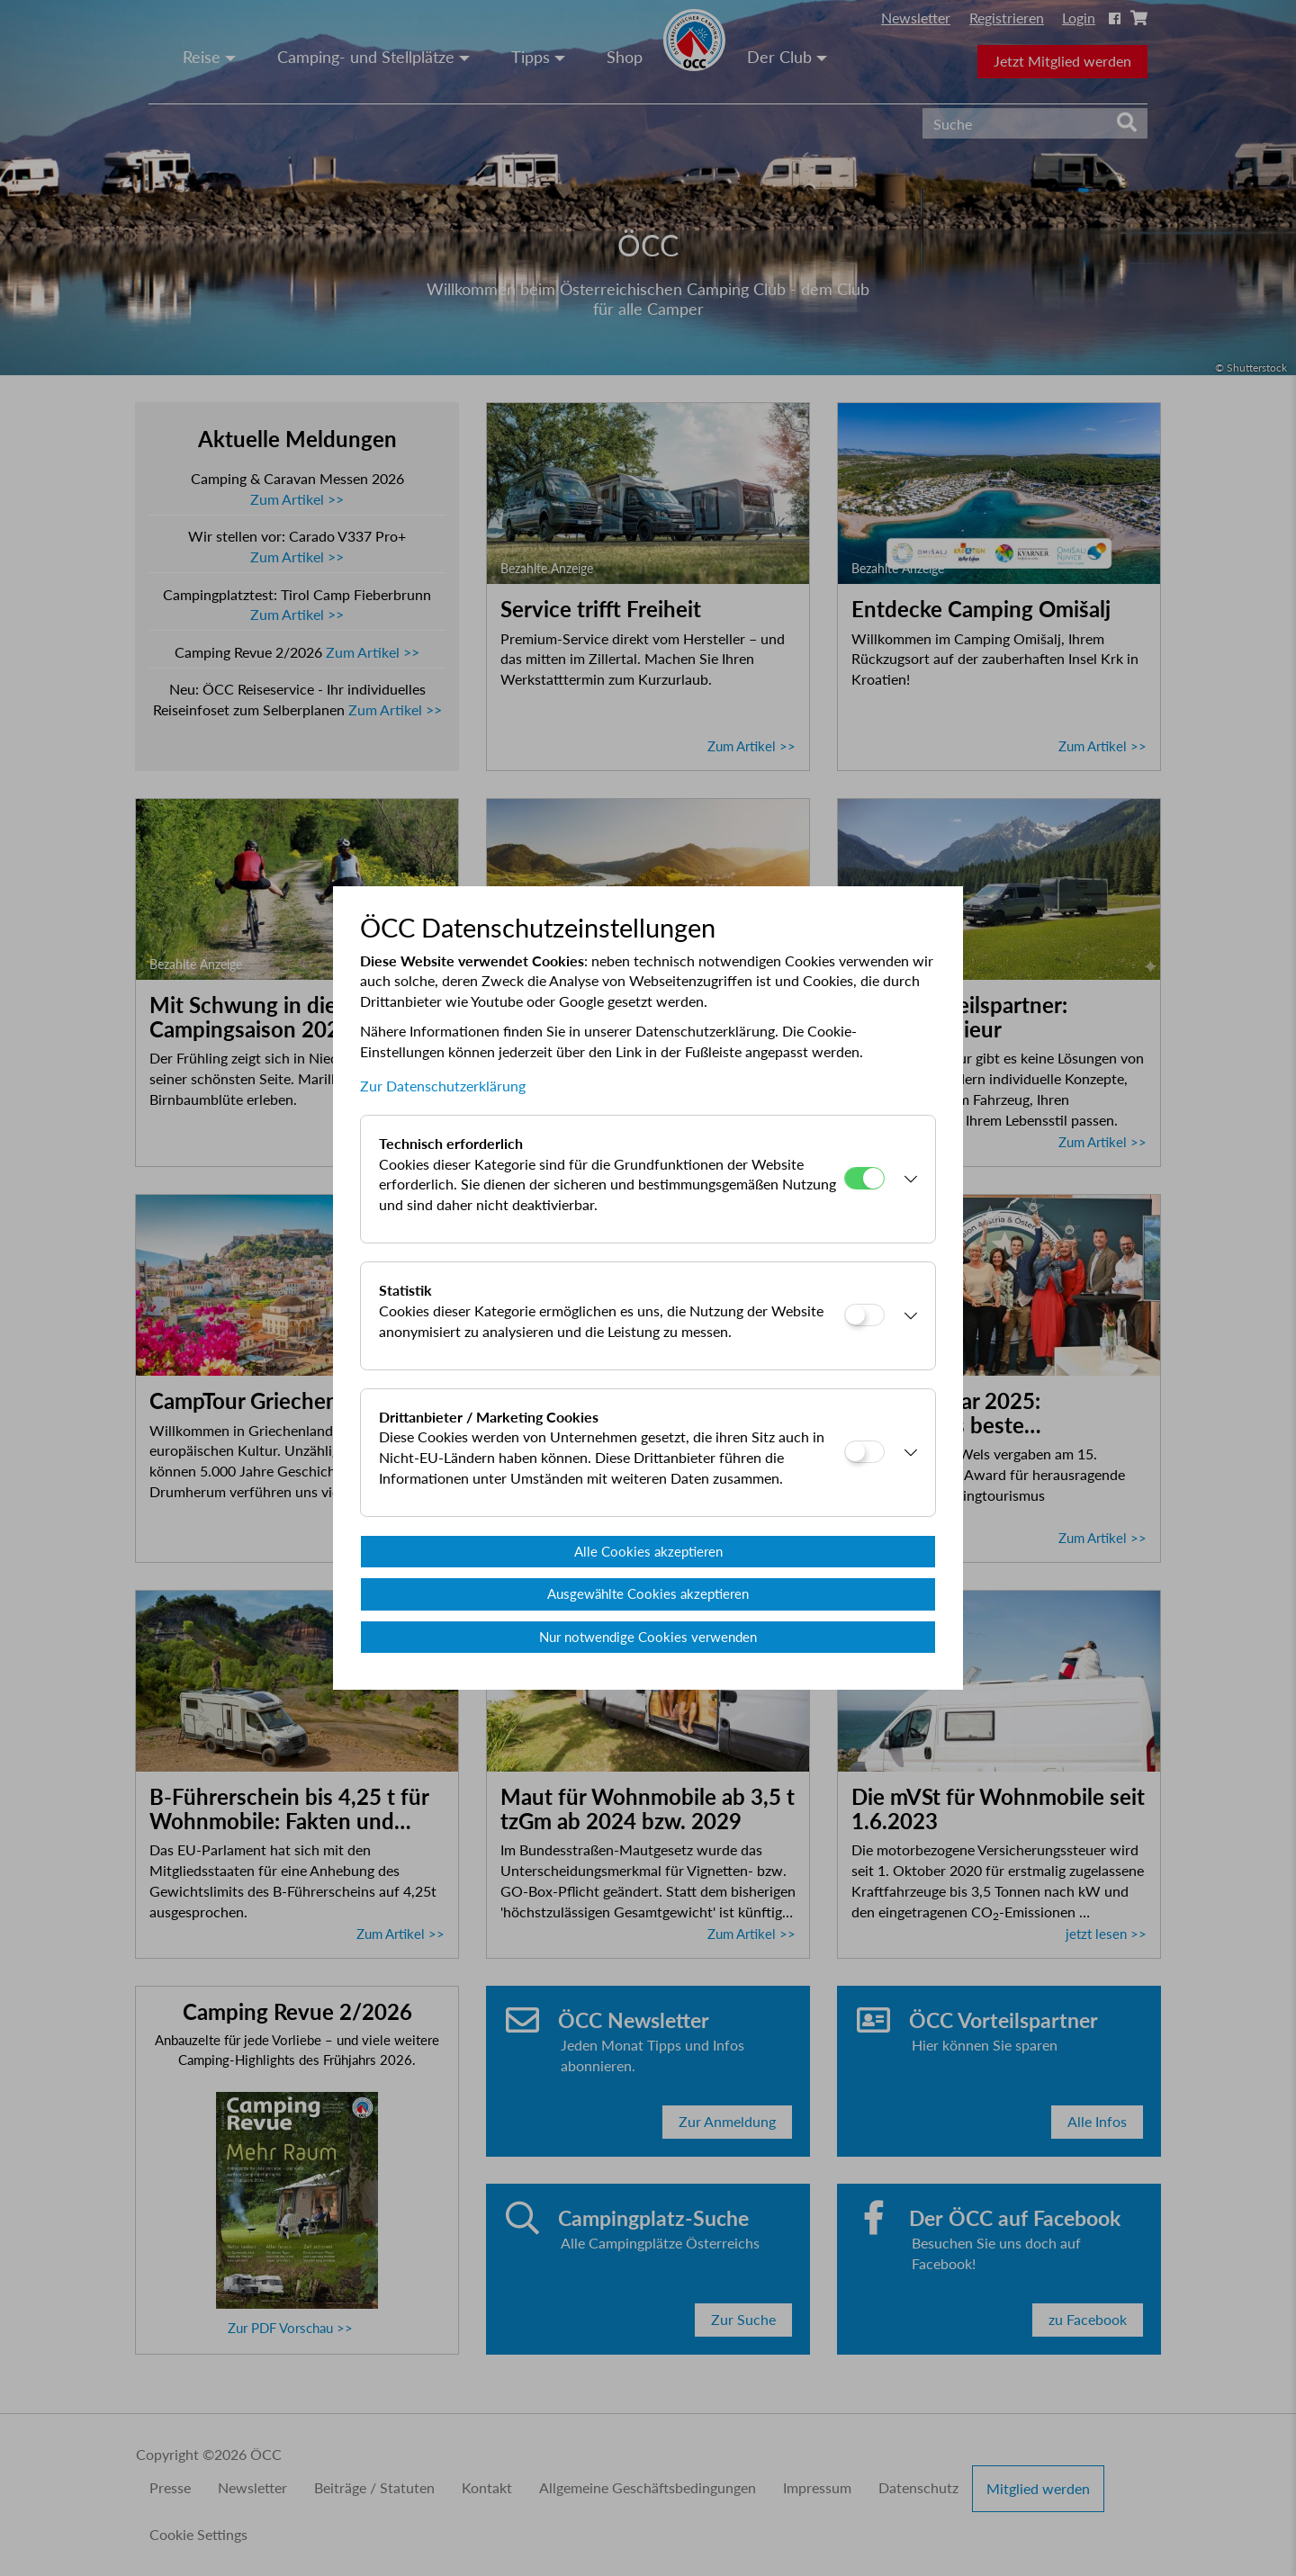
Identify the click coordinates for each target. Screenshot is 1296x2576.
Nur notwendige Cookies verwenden (648, 1637)
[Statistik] (864, 1315)
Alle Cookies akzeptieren (648, 1551)
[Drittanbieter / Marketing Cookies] (864, 1452)
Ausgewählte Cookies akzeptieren (648, 1593)
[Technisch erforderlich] (864, 1178)
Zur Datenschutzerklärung (443, 1085)
